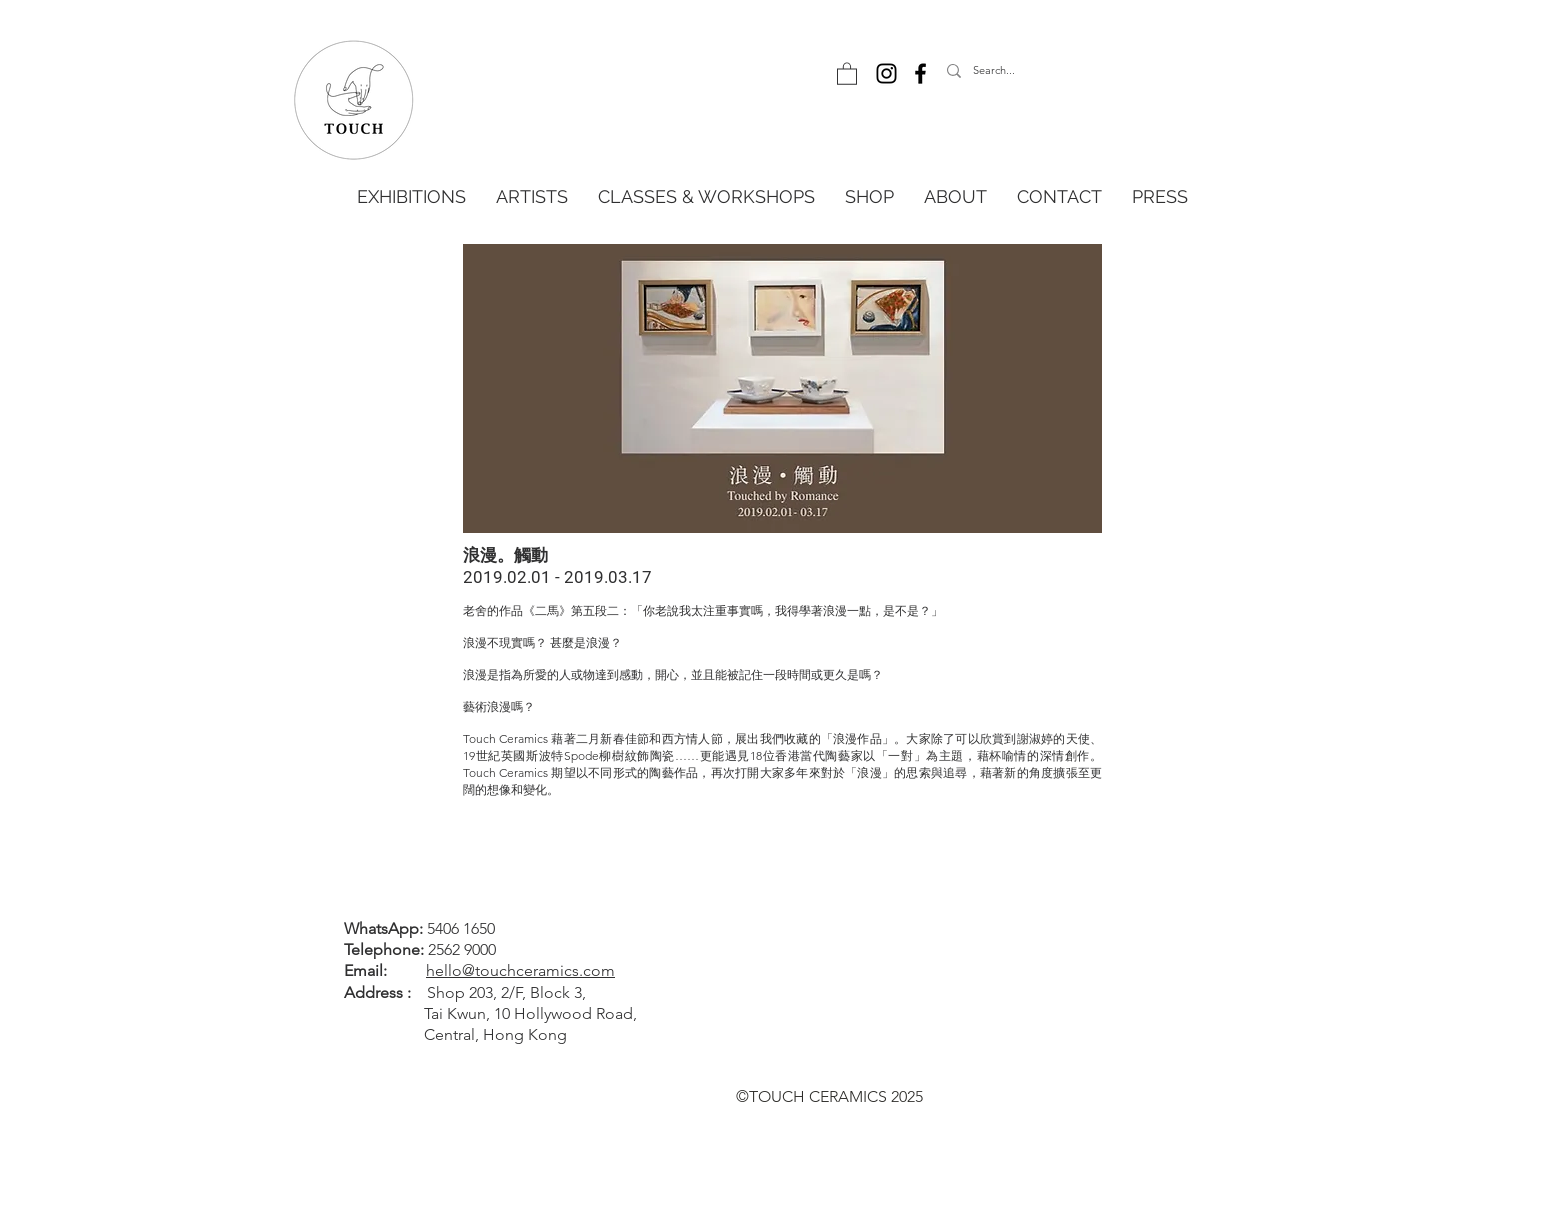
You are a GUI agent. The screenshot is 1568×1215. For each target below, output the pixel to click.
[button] (847, 73)
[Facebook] (920, 73)
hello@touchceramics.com (520, 970)
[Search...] (1038, 71)
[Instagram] (886, 73)
